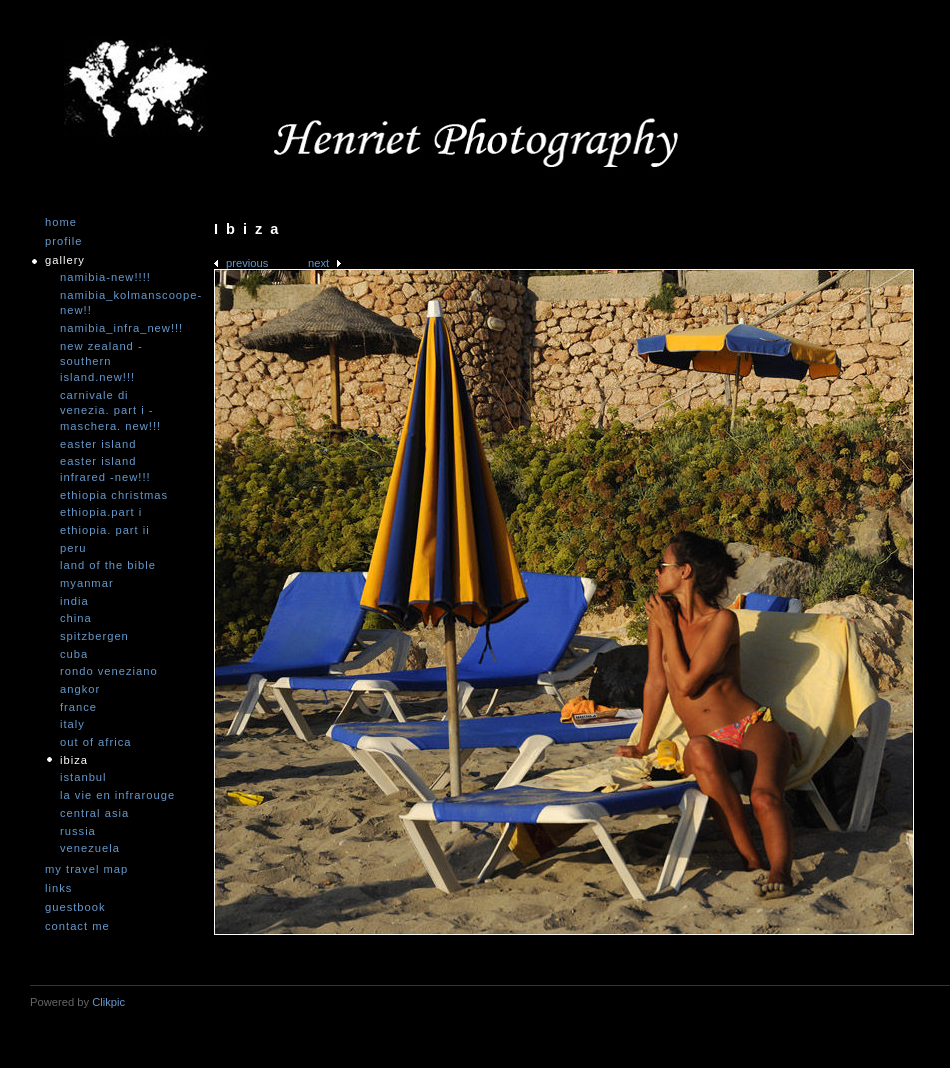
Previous (247, 263)
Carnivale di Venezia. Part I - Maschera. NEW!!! (110, 410)
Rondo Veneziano (109, 671)
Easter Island (98, 444)
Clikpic (108, 1002)
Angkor (80, 689)
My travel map (86, 869)
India (74, 601)
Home (61, 222)
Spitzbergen (94, 636)
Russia (78, 831)
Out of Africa (95, 742)
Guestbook (75, 907)
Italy (72, 724)
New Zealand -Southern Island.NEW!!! (101, 361)
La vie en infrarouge (117, 795)
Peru (73, 548)
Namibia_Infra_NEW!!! (120, 328)
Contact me (77, 926)
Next (318, 263)
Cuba (74, 654)
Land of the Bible (108, 565)
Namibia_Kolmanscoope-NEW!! (120, 303)
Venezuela (90, 848)
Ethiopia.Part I (101, 512)
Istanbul (83, 777)
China (76, 618)
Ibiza (74, 760)
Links (58, 888)
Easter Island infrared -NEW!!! (105, 469)
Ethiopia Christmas (114, 495)
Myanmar (87, 583)
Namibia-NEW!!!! (105, 277)
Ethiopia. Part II (105, 530)
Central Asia (94, 813)
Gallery (65, 260)
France (78, 707)
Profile (63, 241)
